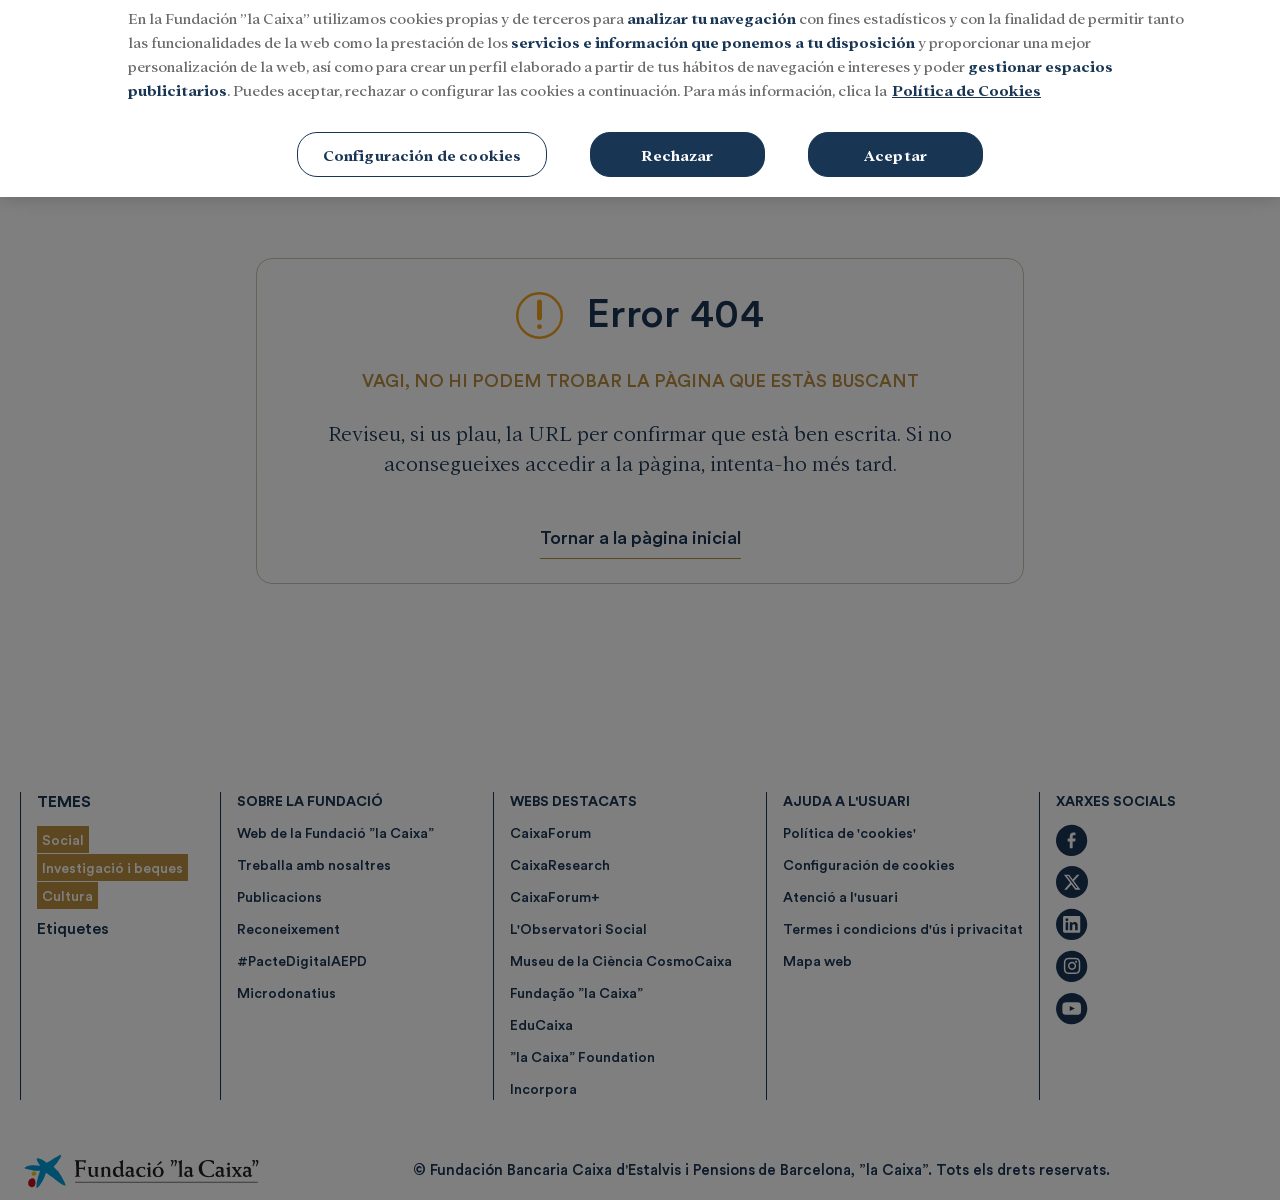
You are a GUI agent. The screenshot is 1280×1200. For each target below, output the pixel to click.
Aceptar (895, 128)
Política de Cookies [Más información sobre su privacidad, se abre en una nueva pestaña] (966, 63)
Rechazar (677, 128)
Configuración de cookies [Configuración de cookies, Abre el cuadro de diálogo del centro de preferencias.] (422, 128)
